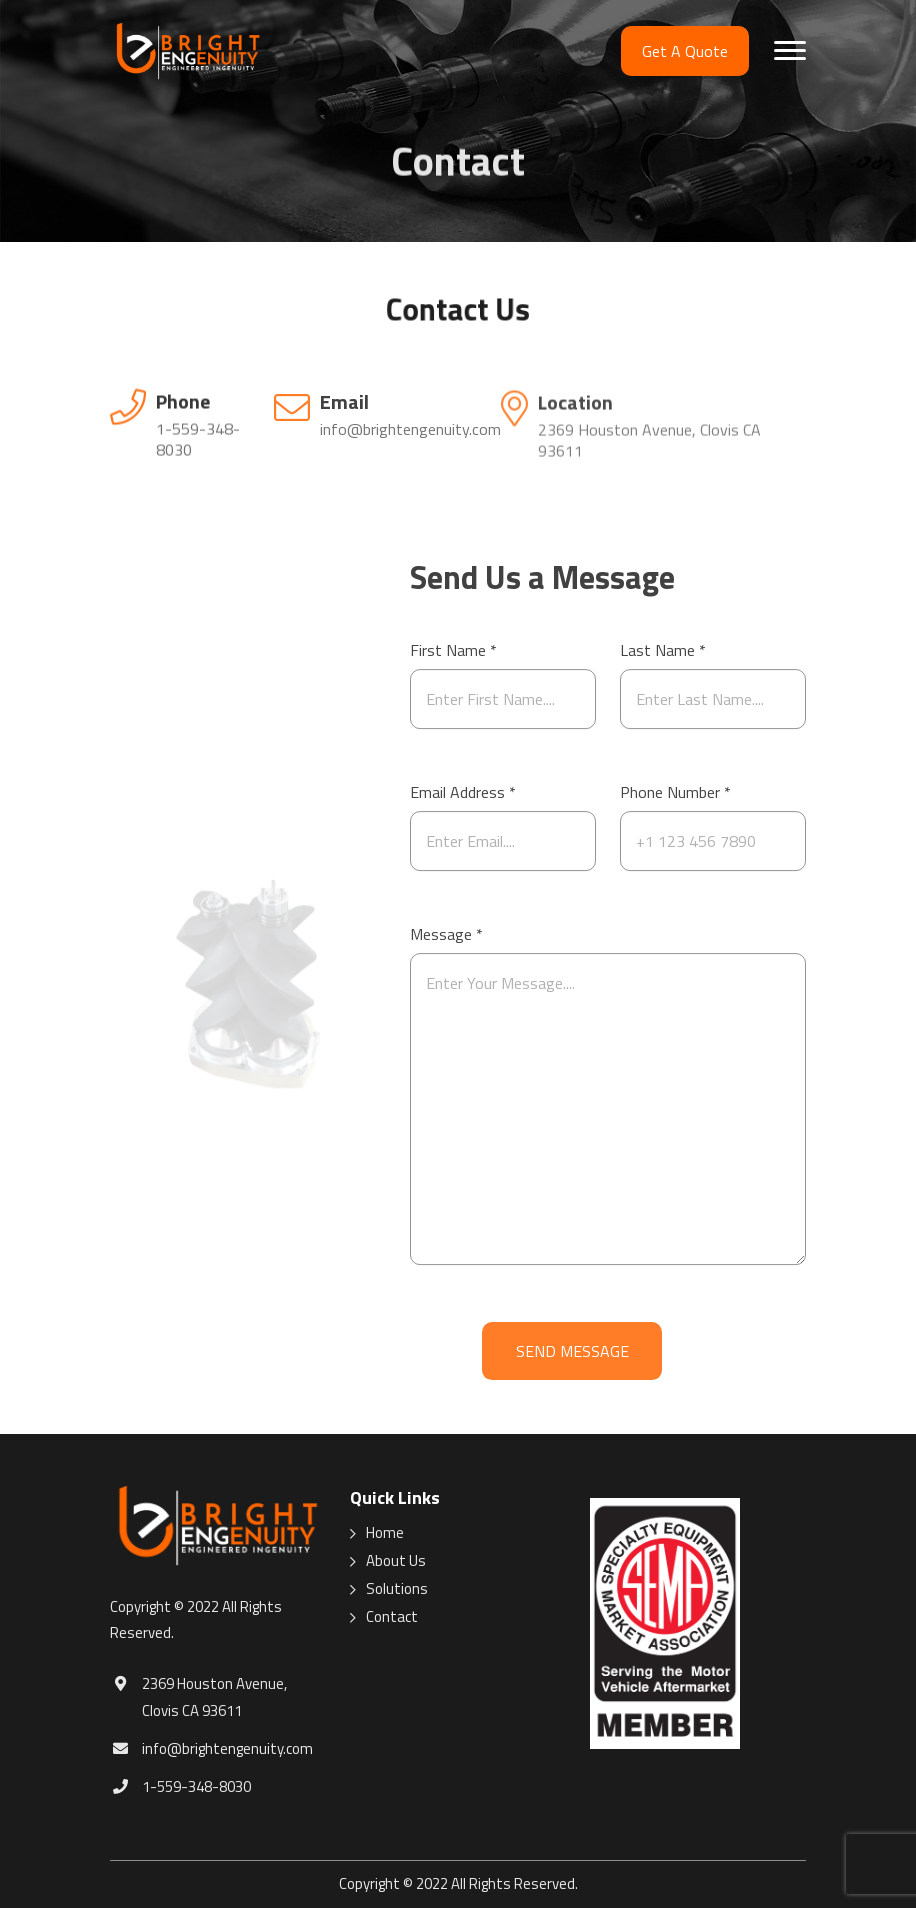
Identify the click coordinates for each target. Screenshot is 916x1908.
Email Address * (463, 803)
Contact (392, 1617)
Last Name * (663, 661)
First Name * (453, 661)
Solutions (397, 1589)
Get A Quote (685, 51)
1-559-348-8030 (198, 440)
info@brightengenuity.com (410, 430)
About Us (396, 1561)
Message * (446, 945)
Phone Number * (675, 803)
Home (385, 1533)
